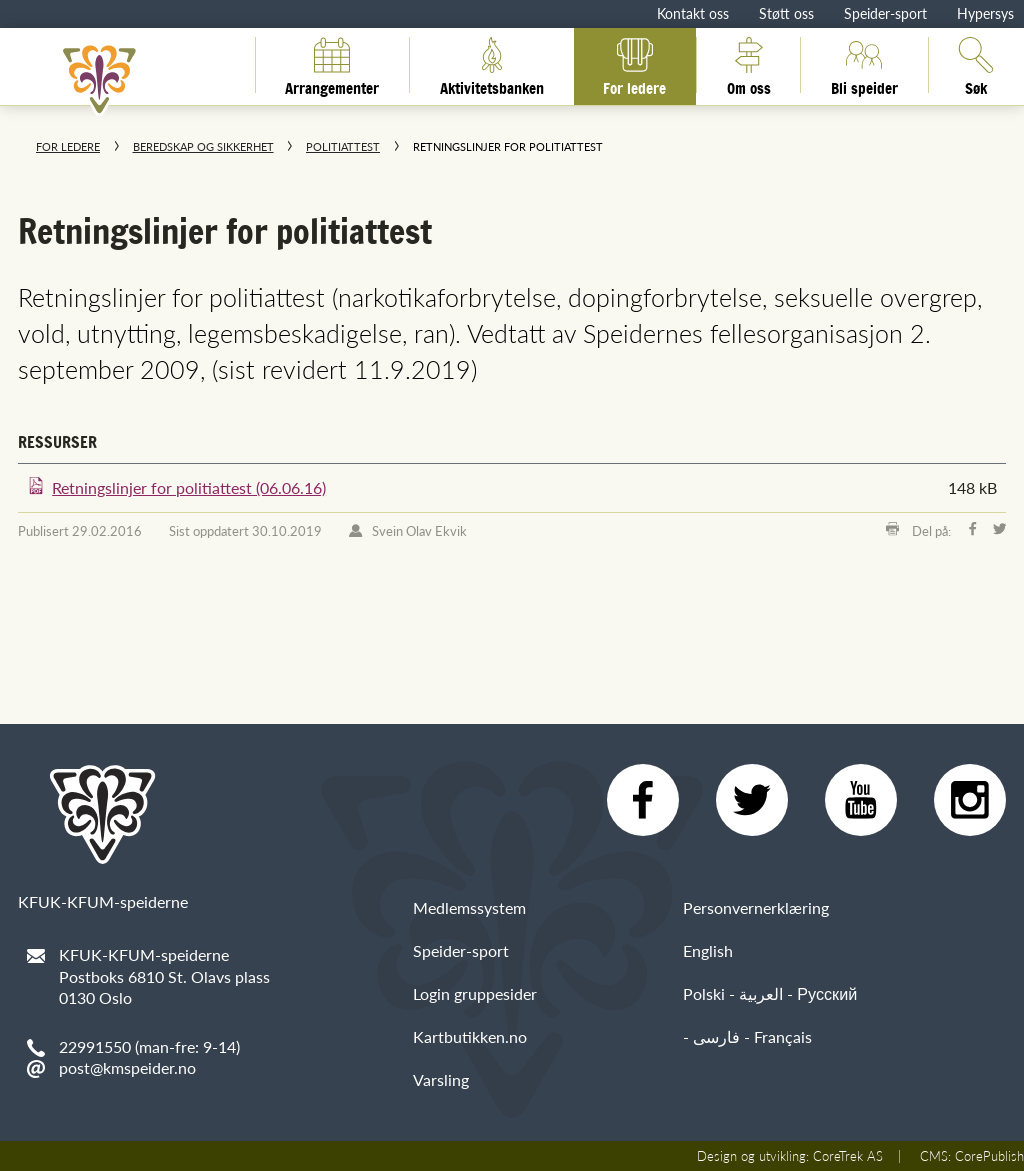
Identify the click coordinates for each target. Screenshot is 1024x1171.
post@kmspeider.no (127, 1067)
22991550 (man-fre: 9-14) (149, 1046)
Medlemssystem (469, 907)
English (708, 950)
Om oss (749, 65)
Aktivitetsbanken (492, 65)
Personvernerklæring (756, 907)
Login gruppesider (475, 993)
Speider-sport (885, 13)
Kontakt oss (693, 13)
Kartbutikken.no (470, 1036)
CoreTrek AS (848, 1156)
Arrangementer (332, 65)
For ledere (634, 65)
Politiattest (343, 146)
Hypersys (985, 13)
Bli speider (864, 65)
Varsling (441, 1079)
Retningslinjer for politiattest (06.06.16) (189, 487)
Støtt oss (786, 13)
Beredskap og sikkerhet (203, 146)
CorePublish (989, 1156)
